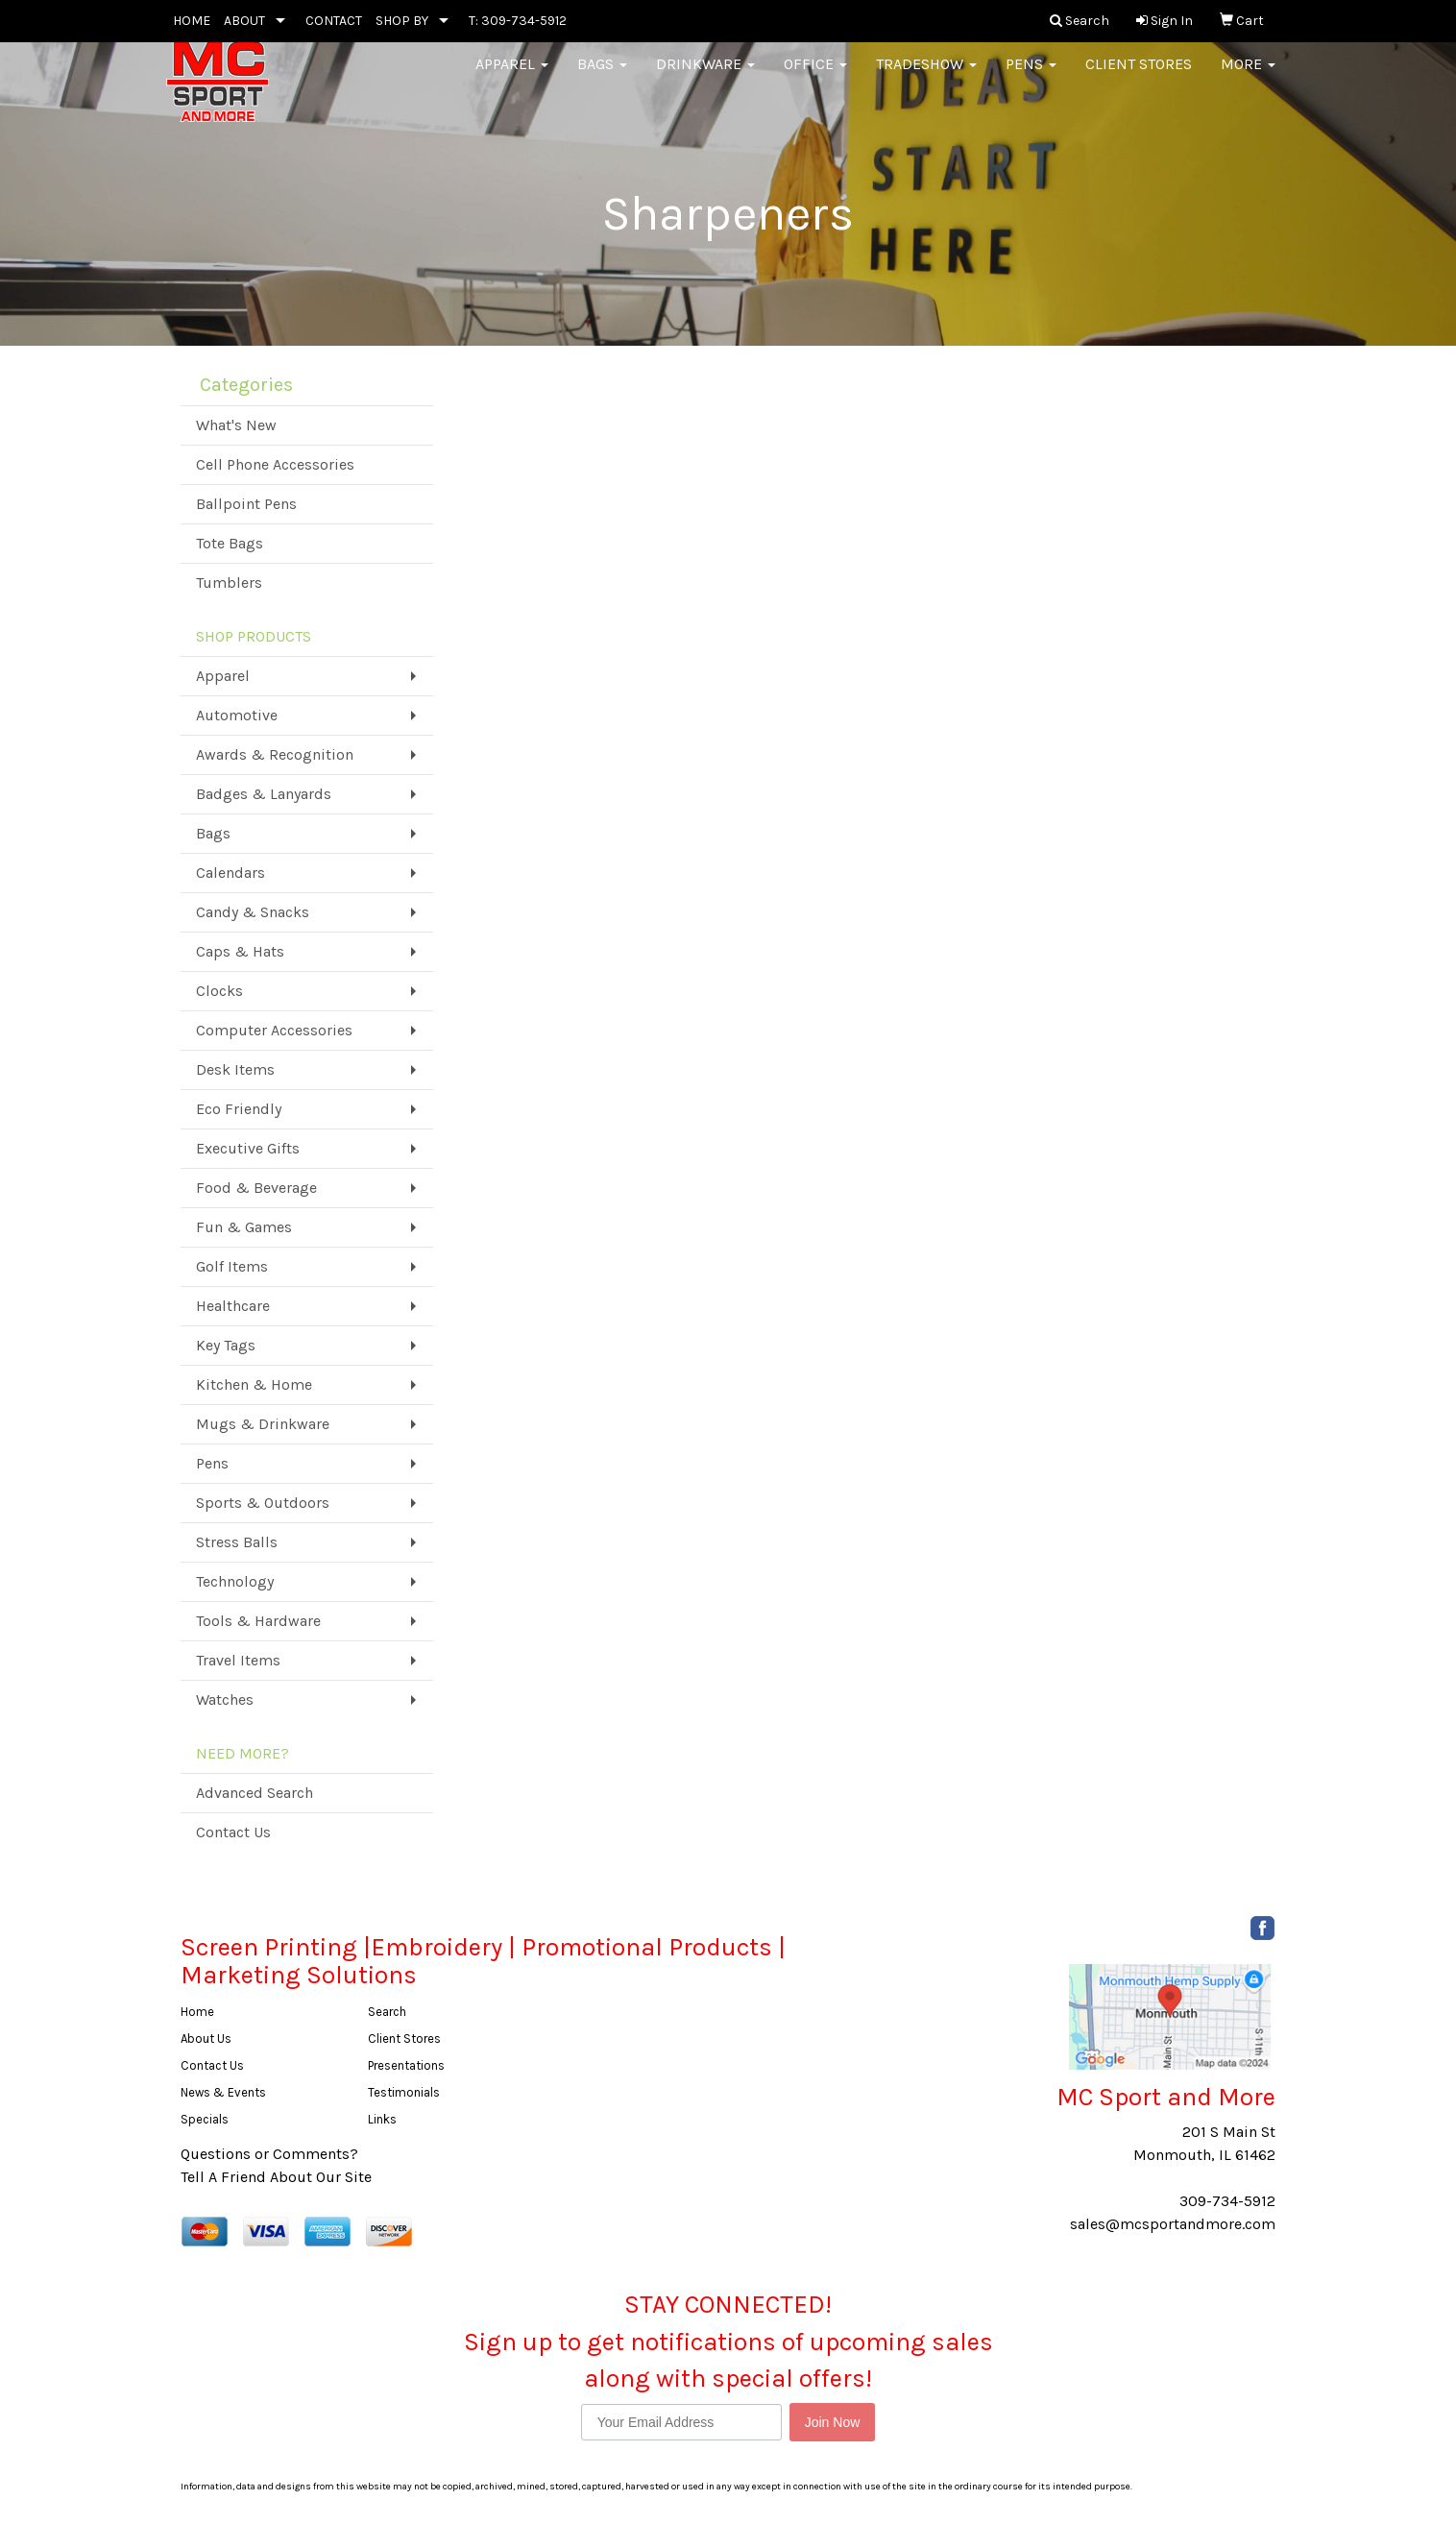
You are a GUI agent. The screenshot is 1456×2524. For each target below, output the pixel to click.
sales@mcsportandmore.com (1172, 2224)
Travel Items (238, 1660)
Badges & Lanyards (263, 794)
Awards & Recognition (274, 754)
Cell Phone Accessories (275, 464)
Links (382, 2119)
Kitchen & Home (254, 1384)
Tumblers (229, 582)
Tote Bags (229, 543)
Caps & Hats (240, 951)
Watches (225, 1699)
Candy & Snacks (252, 912)
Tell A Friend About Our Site (276, 2177)
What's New (236, 425)
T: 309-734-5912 (518, 20)
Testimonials (404, 2092)
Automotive (237, 715)
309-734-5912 (1227, 2201)
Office (815, 76)
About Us (206, 2038)
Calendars (230, 872)
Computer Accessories (274, 1030)
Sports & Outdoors (262, 1502)
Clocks (219, 991)
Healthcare (233, 1306)
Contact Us (233, 1832)
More (1248, 76)
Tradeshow (926, 76)
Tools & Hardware (258, 1621)
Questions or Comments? (269, 2154)
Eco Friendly (238, 1109)
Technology (235, 1581)
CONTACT (333, 20)
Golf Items (232, 1266)
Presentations (406, 2065)
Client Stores (1138, 76)
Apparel (511, 76)
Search (387, 2011)
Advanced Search (254, 1793)
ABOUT (244, 20)
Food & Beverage (256, 1187)
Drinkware (705, 76)
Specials (205, 2119)
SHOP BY (402, 20)
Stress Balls (237, 1542)
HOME (191, 20)
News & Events (223, 2092)
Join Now (833, 2422)
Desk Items (235, 1069)
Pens (1031, 76)
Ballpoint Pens (246, 504)
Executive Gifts (248, 1148)
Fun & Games (244, 1227)
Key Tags (225, 1345)
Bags (602, 76)
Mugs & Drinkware (262, 1424)
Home (197, 2011)
